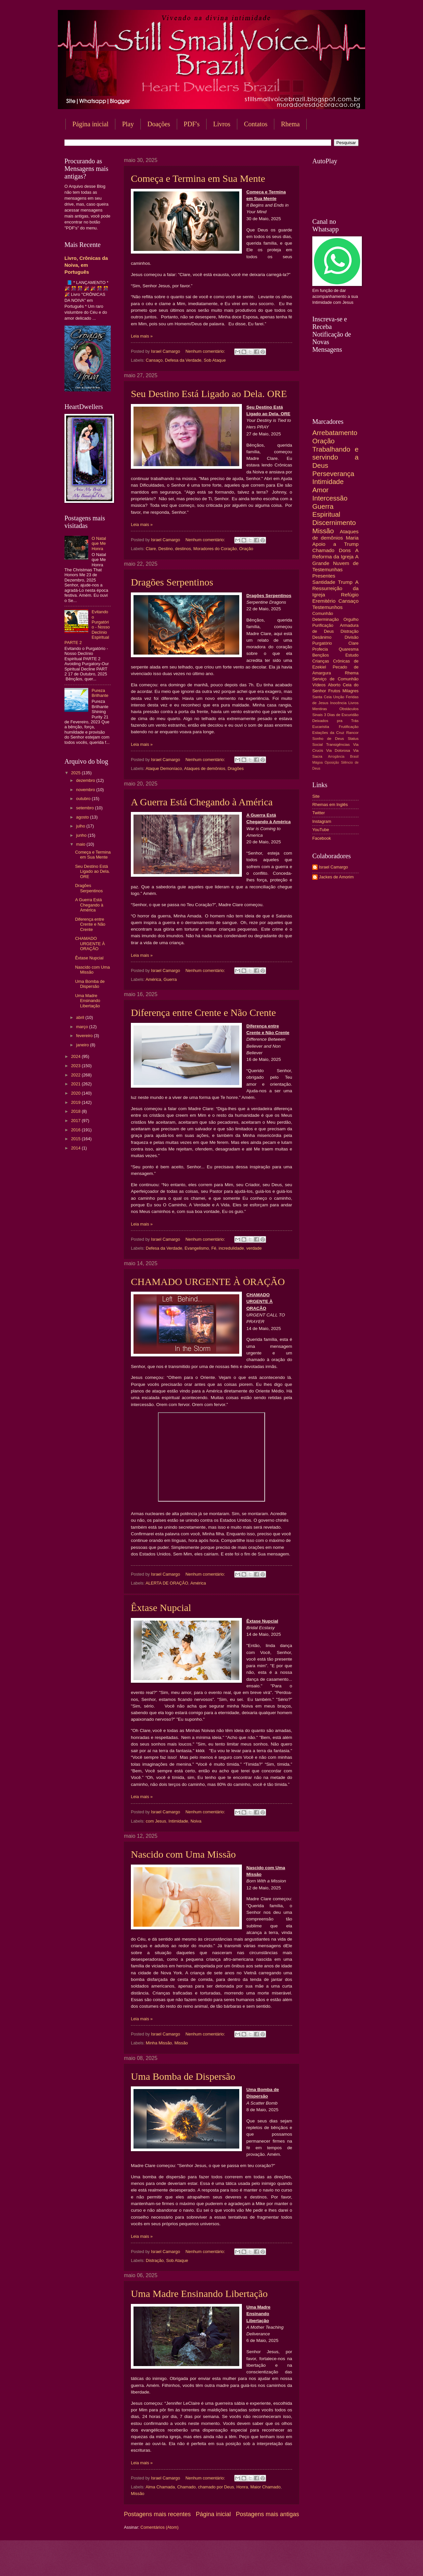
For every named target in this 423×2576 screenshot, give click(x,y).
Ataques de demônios (204, 768)
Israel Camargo (333, 867)
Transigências (338, 744)
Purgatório (322, 643)
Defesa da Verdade (183, 360)
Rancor (352, 733)
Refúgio (350, 594)
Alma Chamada (160, 2486)
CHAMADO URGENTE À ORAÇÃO (208, 1281)
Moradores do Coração (215, 548)
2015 (76, 1138)
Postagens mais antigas (267, 2514)
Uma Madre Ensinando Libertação (199, 2293)
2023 (76, 1065)
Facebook (321, 838)
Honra (242, 2486)
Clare (151, 548)
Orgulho (351, 619)
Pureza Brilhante (100, 693)
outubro (84, 798)
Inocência (338, 703)
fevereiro (85, 1035)
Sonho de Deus (328, 739)
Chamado (186, 2486)
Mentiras (319, 709)
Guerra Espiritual (326, 510)
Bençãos (320, 655)
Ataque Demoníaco (163, 768)
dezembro (86, 780)
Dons (345, 550)
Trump (345, 582)
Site (316, 796)
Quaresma (349, 649)
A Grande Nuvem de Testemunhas (335, 563)
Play (128, 124)
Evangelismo (197, 1248)
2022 (76, 1074)
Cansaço (154, 360)
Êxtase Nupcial (161, 1607)
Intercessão (329, 498)
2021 (76, 1083)
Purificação (322, 625)
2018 (76, 1111)
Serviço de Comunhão (335, 678)
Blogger (264, 2562)
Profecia (320, 649)
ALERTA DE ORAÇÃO (166, 1583)
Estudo (352, 655)
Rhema (290, 124)
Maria (352, 538)
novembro (86, 789)
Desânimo (321, 637)
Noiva (195, 1821)
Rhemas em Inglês (330, 804)
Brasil (354, 756)
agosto (83, 817)
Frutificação (349, 727)
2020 (76, 1093)
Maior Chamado (265, 2486)
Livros (221, 124)
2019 (76, 1102)
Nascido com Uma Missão (183, 1854)
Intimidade (178, 1821)
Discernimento (334, 522)
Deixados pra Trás (335, 721)
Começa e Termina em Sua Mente (198, 178)
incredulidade (231, 1248)
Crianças (320, 661)
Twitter (318, 812)
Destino (165, 548)
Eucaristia (320, 727)
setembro (85, 807)
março (82, 1026)
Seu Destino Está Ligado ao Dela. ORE (209, 393)
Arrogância (336, 756)
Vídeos (319, 684)
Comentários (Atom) (159, 2527)
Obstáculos (349, 709)
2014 (76, 1148)
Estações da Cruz (328, 733)
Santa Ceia (322, 697)
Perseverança (333, 473)
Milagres (350, 690)
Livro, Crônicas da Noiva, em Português (86, 265)
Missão (181, 2042)
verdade (254, 1248)
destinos (183, 548)
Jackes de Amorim (336, 876)
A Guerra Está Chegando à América (202, 801)
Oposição (332, 762)
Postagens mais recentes (157, 2514)
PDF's (192, 124)
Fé (213, 1248)
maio (81, 844)
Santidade (323, 582)
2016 (76, 1129)
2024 (76, 1056)
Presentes (323, 576)
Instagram (321, 821)
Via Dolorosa (338, 750)
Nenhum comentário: (205, 351)
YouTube (320, 829)
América (153, 979)
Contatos (255, 124)
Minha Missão (159, 2042)
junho (82, 835)
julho (81, 826)
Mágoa (317, 762)
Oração (246, 548)
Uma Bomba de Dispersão (183, 2076)
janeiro (83, 1044)
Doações (158, 124)
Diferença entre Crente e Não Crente (203, 1012)
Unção (338, 697)
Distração (155, 2260)
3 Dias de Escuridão (341, 715)
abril (80, 1017)
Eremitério (323, 601)
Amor (320, 490)
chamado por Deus (216, 2486)
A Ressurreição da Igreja (335, 588)
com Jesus (156, 1821)
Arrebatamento (334, 432)
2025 (76, 772)
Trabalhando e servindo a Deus (335, 457)
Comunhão (322, 613)
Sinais (317, 715)
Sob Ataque (215, 360)
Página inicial (90, 124)
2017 (76, 1120)
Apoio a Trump (335, 544)
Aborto (334, 684)
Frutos (334, 690)
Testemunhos (327, 607)
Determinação (325, 619)
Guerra (170, 979)
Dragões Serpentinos (172, 582)
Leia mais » (142, 336)
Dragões (236, 768)
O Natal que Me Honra (99, 543)
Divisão (352, 637)
